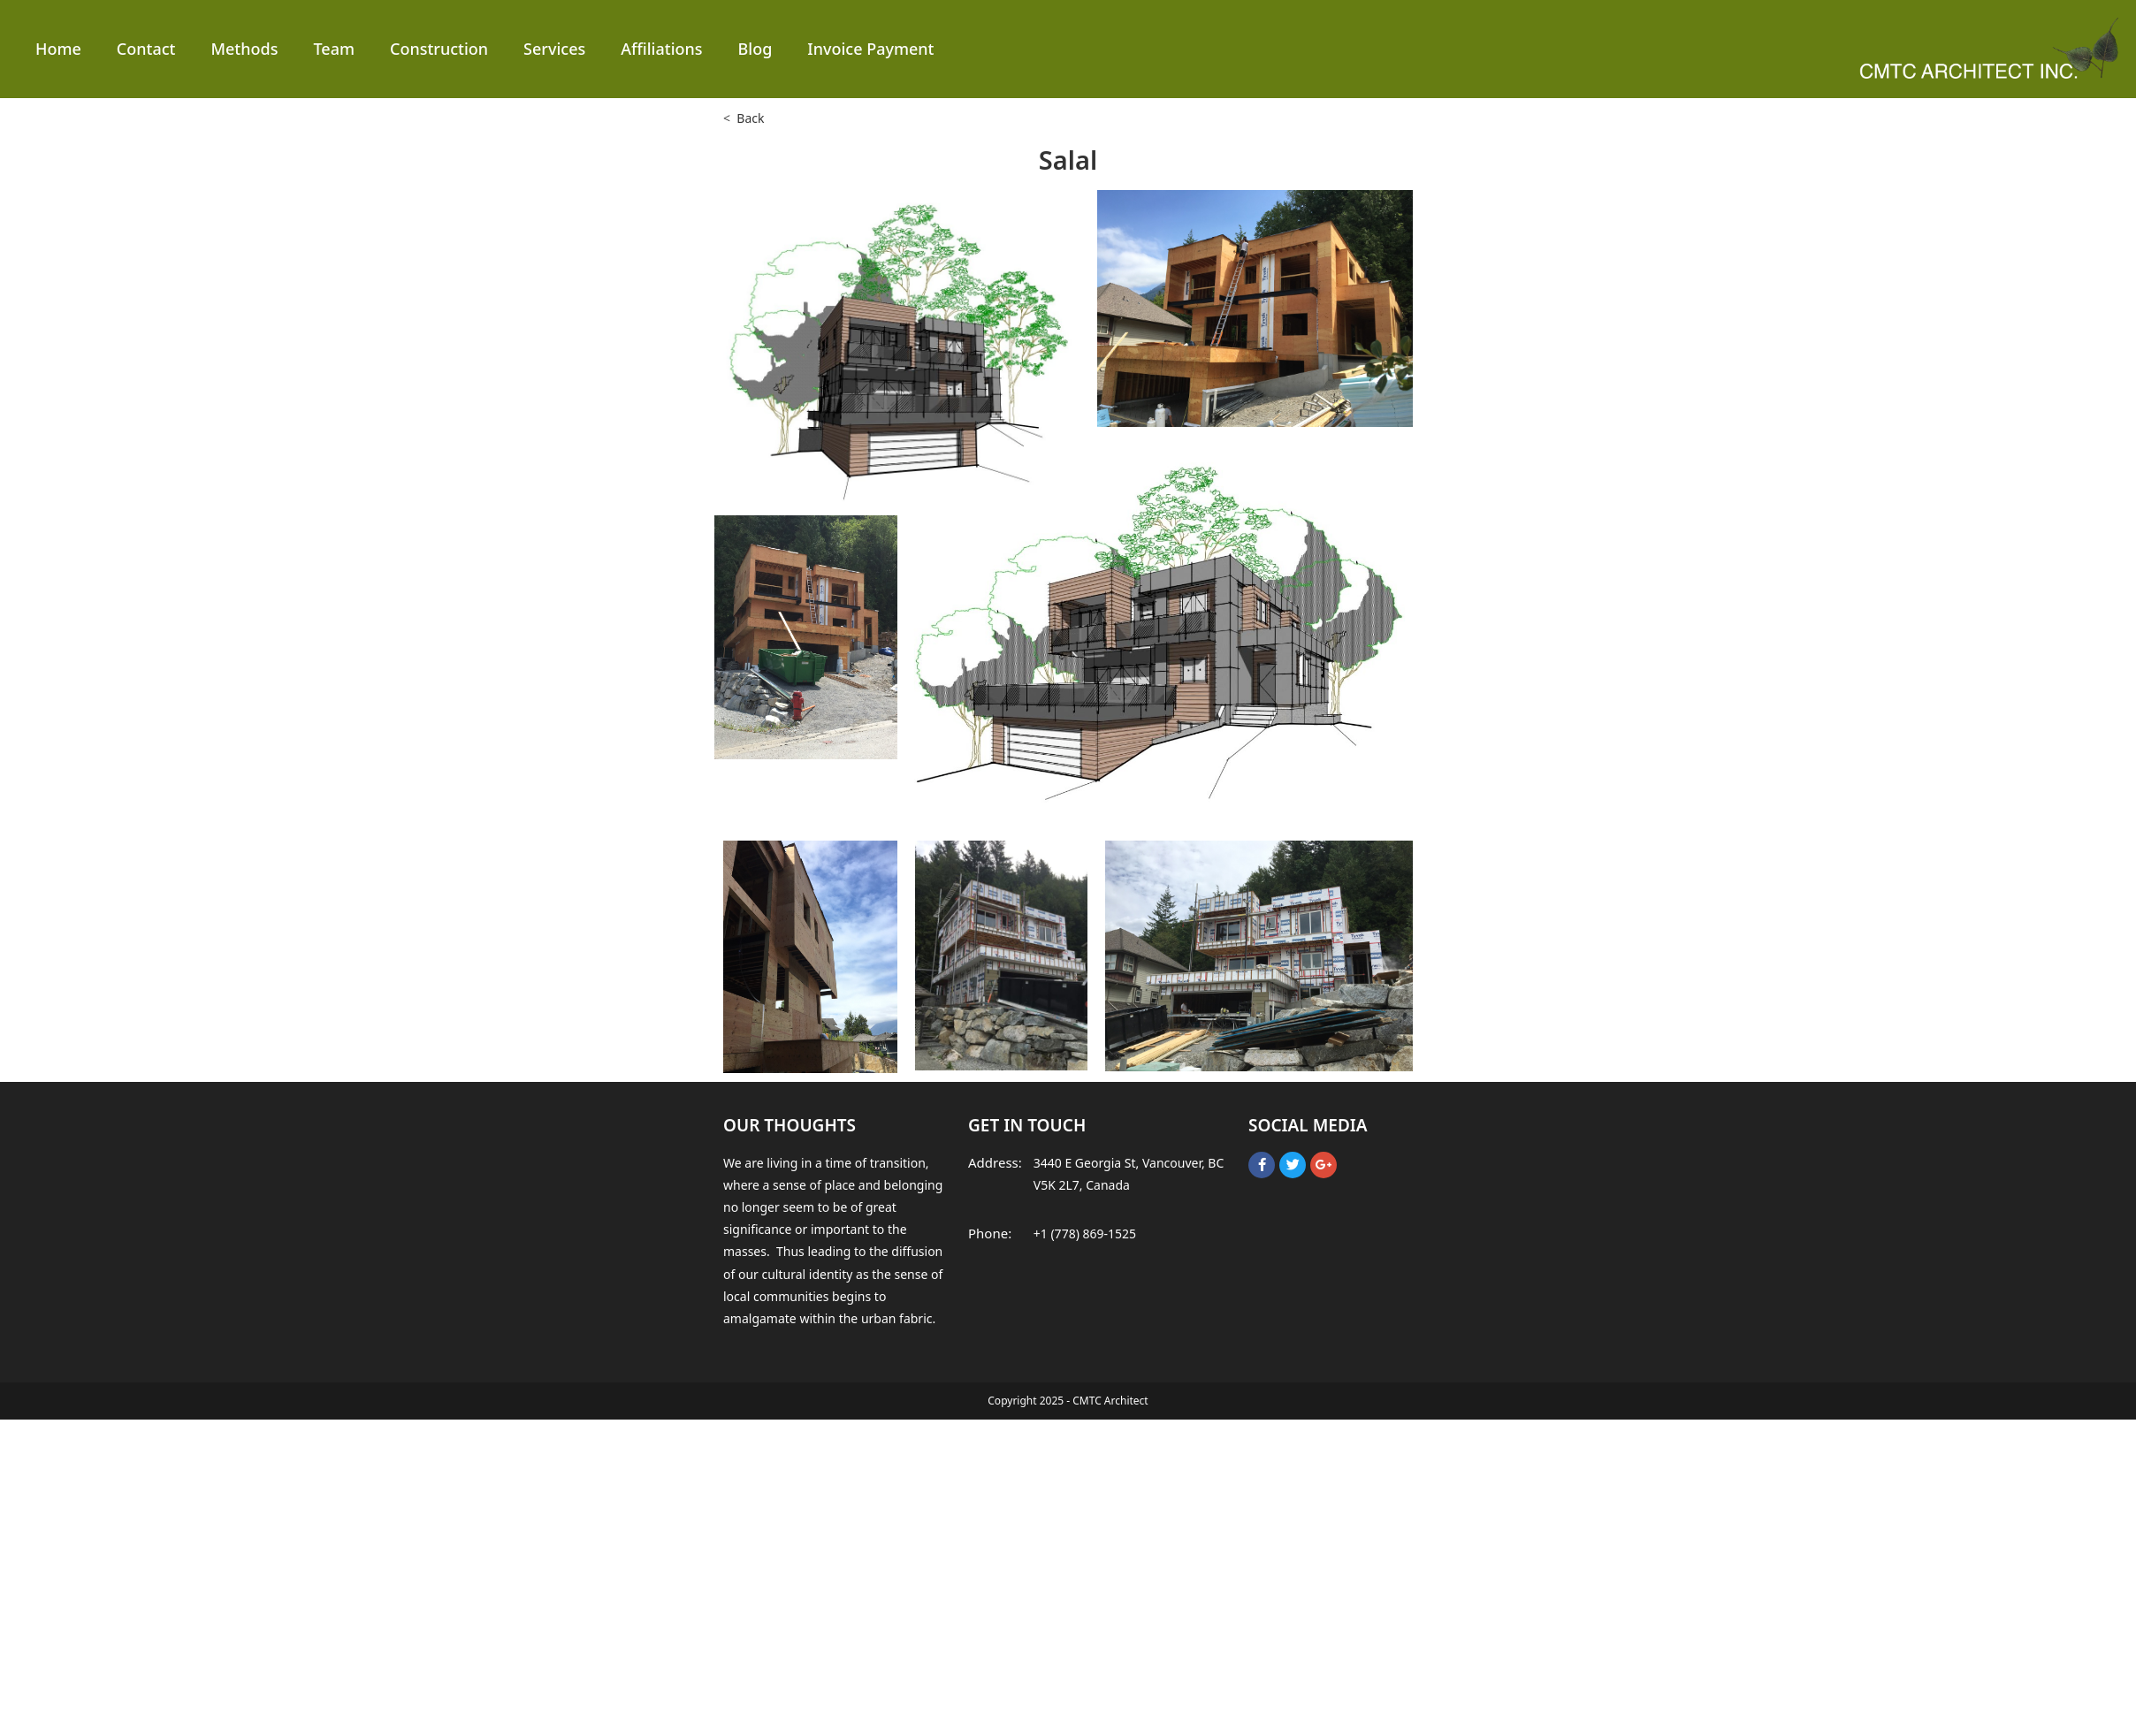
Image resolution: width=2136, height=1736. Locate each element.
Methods (244, 48)
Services (554, 48)
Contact (146, 48)
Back (750, 118)
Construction (439, 48)
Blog (755, 48)
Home (58, 48)
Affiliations (661, 48)
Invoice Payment (870, 48)
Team (334, 48)
